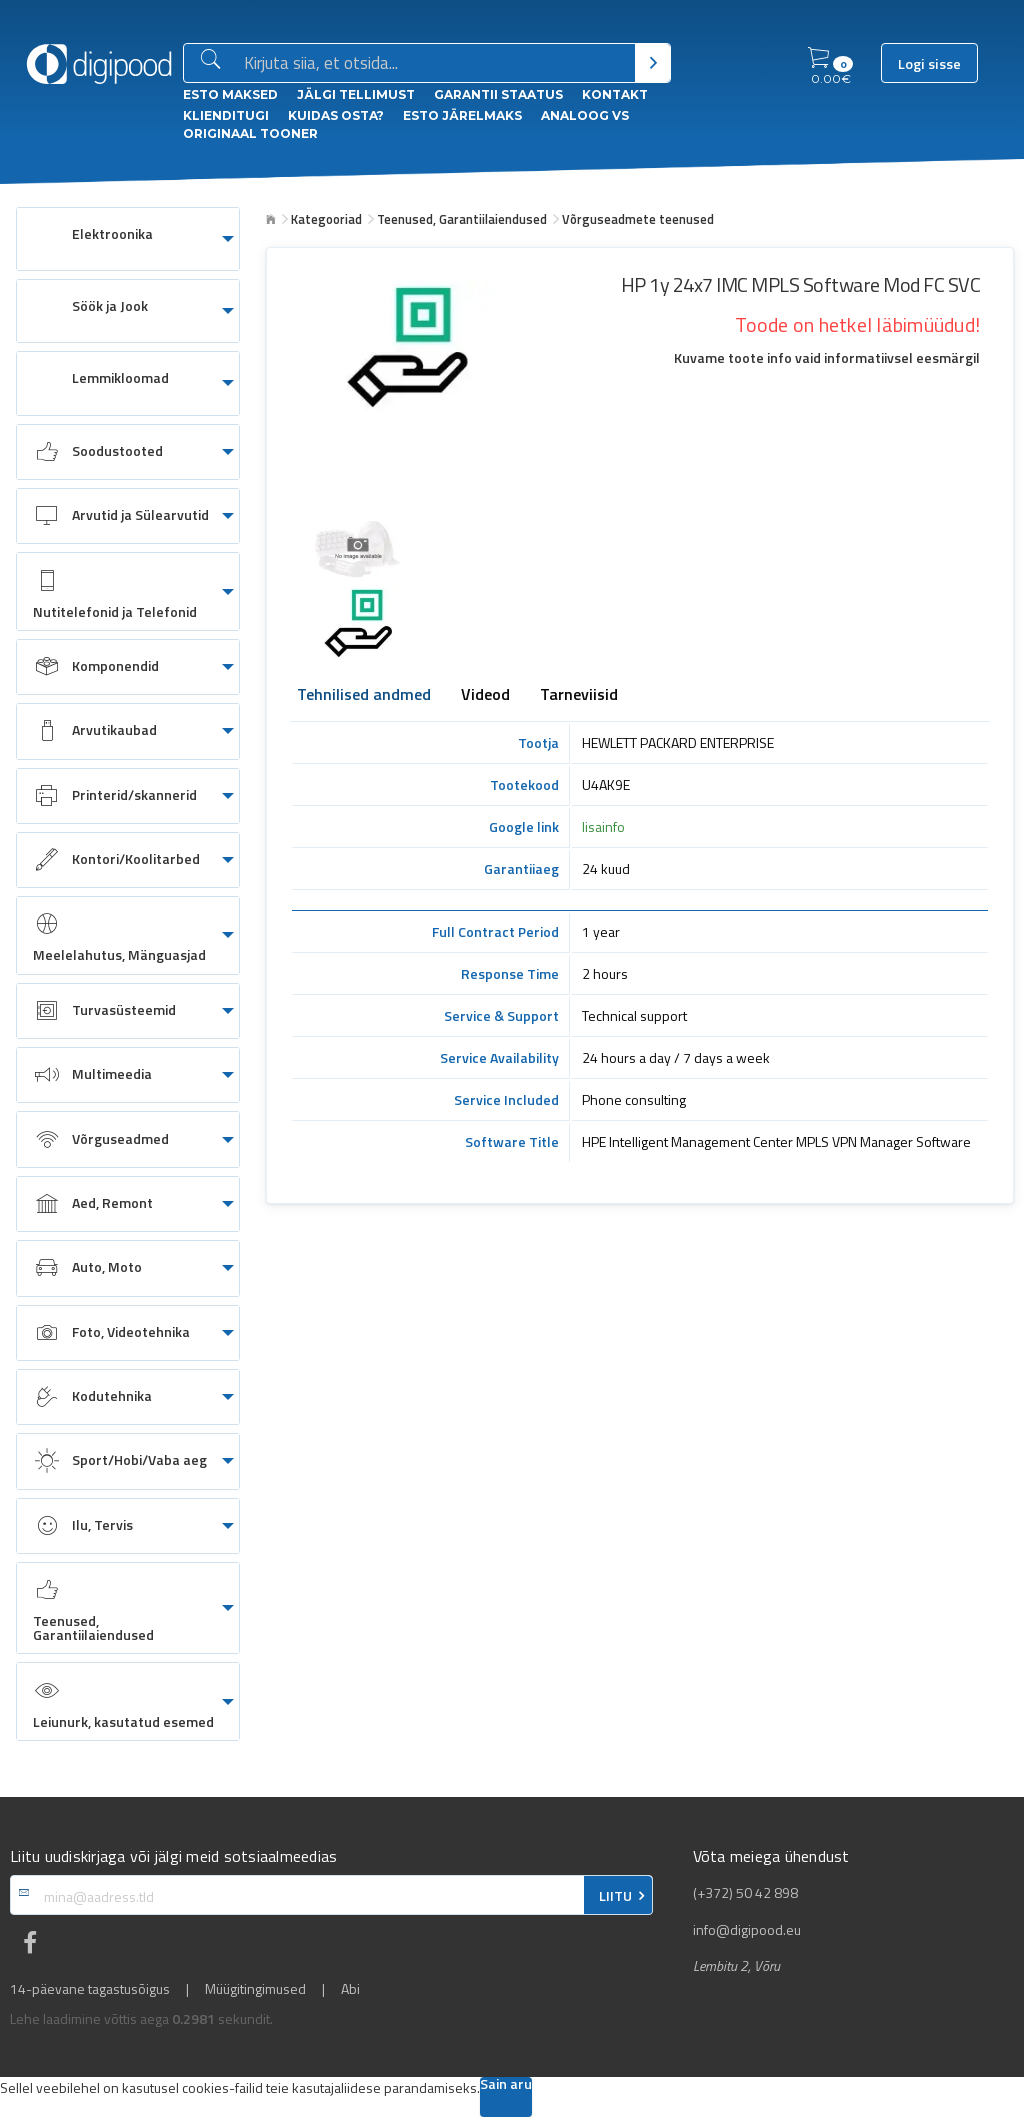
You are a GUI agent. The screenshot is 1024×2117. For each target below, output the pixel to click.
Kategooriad (326, 219)
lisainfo (603, 826)
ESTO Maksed (230, 94)
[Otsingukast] (435, 64)
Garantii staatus (498, 94)
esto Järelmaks (462, 115)
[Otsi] (652, 63)
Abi (350, 1989)
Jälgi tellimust (356, 94)
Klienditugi (226, 115)
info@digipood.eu (747, 1930)
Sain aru (506, 2085)
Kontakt (615, 94)
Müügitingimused (255, 1989)
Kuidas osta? (336, 115)
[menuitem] (128, 239)
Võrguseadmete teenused (638, 219)
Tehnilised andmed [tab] (364, 696)
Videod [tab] (485, 696)
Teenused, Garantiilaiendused (462, 219)
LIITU (615, 1896)
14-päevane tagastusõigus (90, 1989)
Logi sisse (929, 64)
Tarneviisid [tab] (579, 696)
